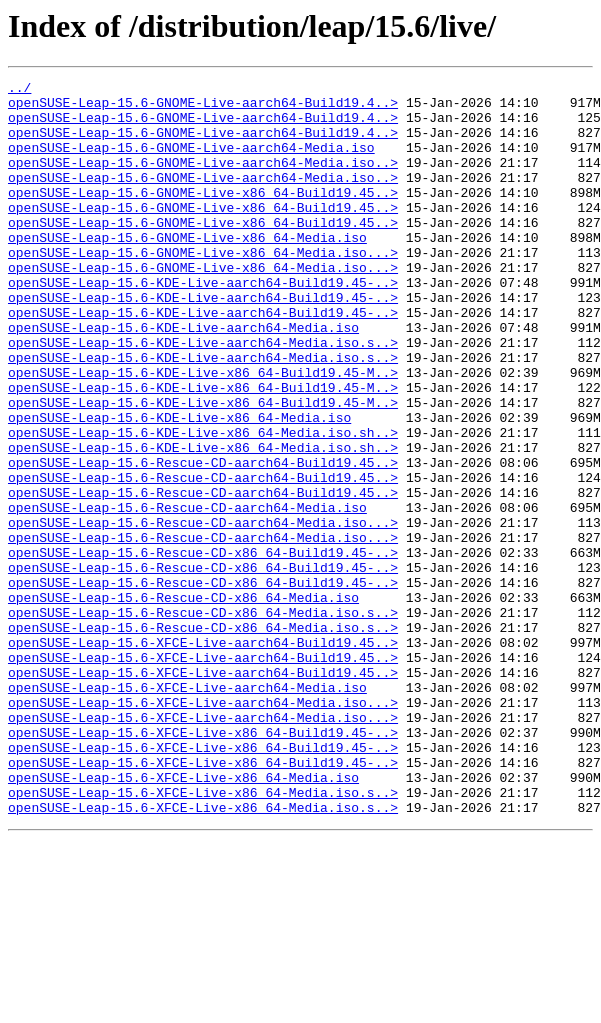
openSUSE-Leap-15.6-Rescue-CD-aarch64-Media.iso (187, 594)
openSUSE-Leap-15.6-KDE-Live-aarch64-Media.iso (183, 378)
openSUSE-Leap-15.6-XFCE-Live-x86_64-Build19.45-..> (203, 864)
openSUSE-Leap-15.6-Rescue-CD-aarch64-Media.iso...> (203, 612)
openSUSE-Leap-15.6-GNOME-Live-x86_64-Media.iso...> (203, 288)
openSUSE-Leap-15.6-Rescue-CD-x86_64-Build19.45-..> (203, 648)
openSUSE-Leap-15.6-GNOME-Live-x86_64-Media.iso (187, 270)
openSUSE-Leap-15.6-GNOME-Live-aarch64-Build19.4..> (203, 108)
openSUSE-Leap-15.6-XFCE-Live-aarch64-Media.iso (187, 810)
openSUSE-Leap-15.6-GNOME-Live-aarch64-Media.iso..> (203, 180)
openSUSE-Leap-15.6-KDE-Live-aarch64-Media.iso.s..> (203, 396)
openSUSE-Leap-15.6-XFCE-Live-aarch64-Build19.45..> (203, 756)
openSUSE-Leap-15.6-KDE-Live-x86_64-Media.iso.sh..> (203, 504)
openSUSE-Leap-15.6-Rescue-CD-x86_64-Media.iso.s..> (203, 720)
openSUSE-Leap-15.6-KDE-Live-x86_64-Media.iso (179, 486)
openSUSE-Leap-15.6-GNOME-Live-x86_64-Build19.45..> (203, 216)
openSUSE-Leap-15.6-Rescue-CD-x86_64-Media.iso (183, 702)
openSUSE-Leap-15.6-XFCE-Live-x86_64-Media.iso (183, 918)
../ (19, 90)
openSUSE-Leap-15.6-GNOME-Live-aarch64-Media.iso (191, 162)
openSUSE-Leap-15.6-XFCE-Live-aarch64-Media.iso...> (203, 828)
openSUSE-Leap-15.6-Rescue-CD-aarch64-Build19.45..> (203, 540)
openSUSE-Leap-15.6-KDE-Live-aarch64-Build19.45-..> (203, 324)
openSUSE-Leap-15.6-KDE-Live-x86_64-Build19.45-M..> (203, 432)
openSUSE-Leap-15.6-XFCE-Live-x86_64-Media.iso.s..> (203, 936)
